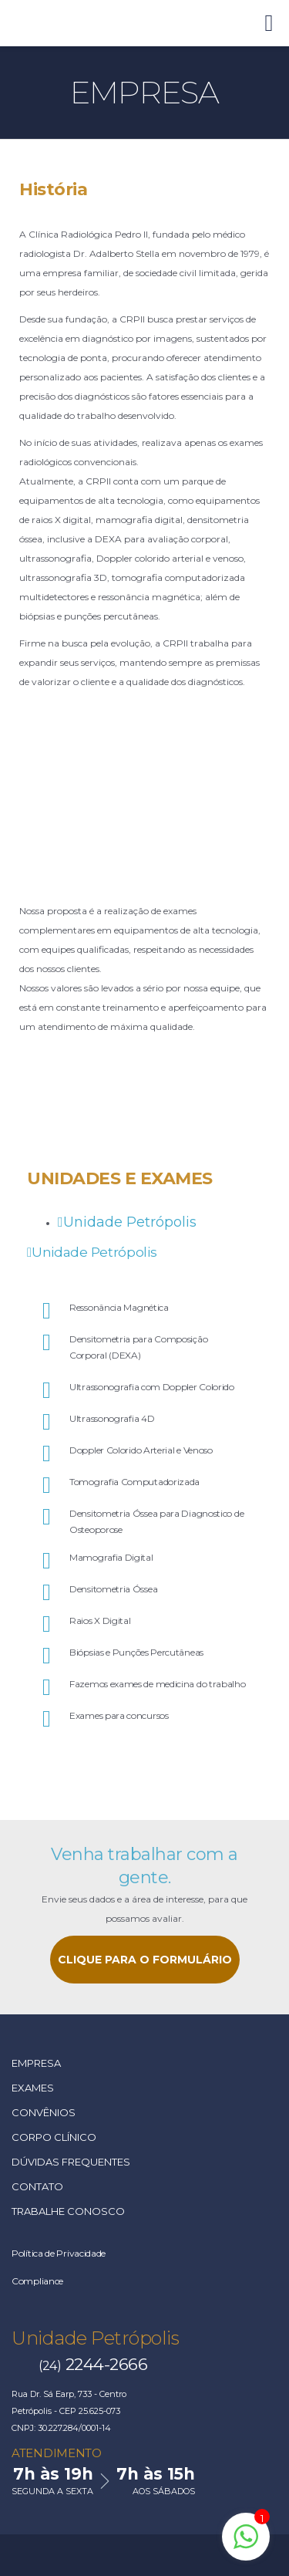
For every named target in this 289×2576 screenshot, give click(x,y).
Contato (37, 2186)
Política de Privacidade (59, 2253)
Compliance (37, 2281)
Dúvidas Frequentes (71, 2162)
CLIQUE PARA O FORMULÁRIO (145, 1960)
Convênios (44, 2112)
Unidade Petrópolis (95, 2338)
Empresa (36, 2063)
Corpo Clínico (54, 2137)
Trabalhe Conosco (68, 2211)
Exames (33, 2087)
